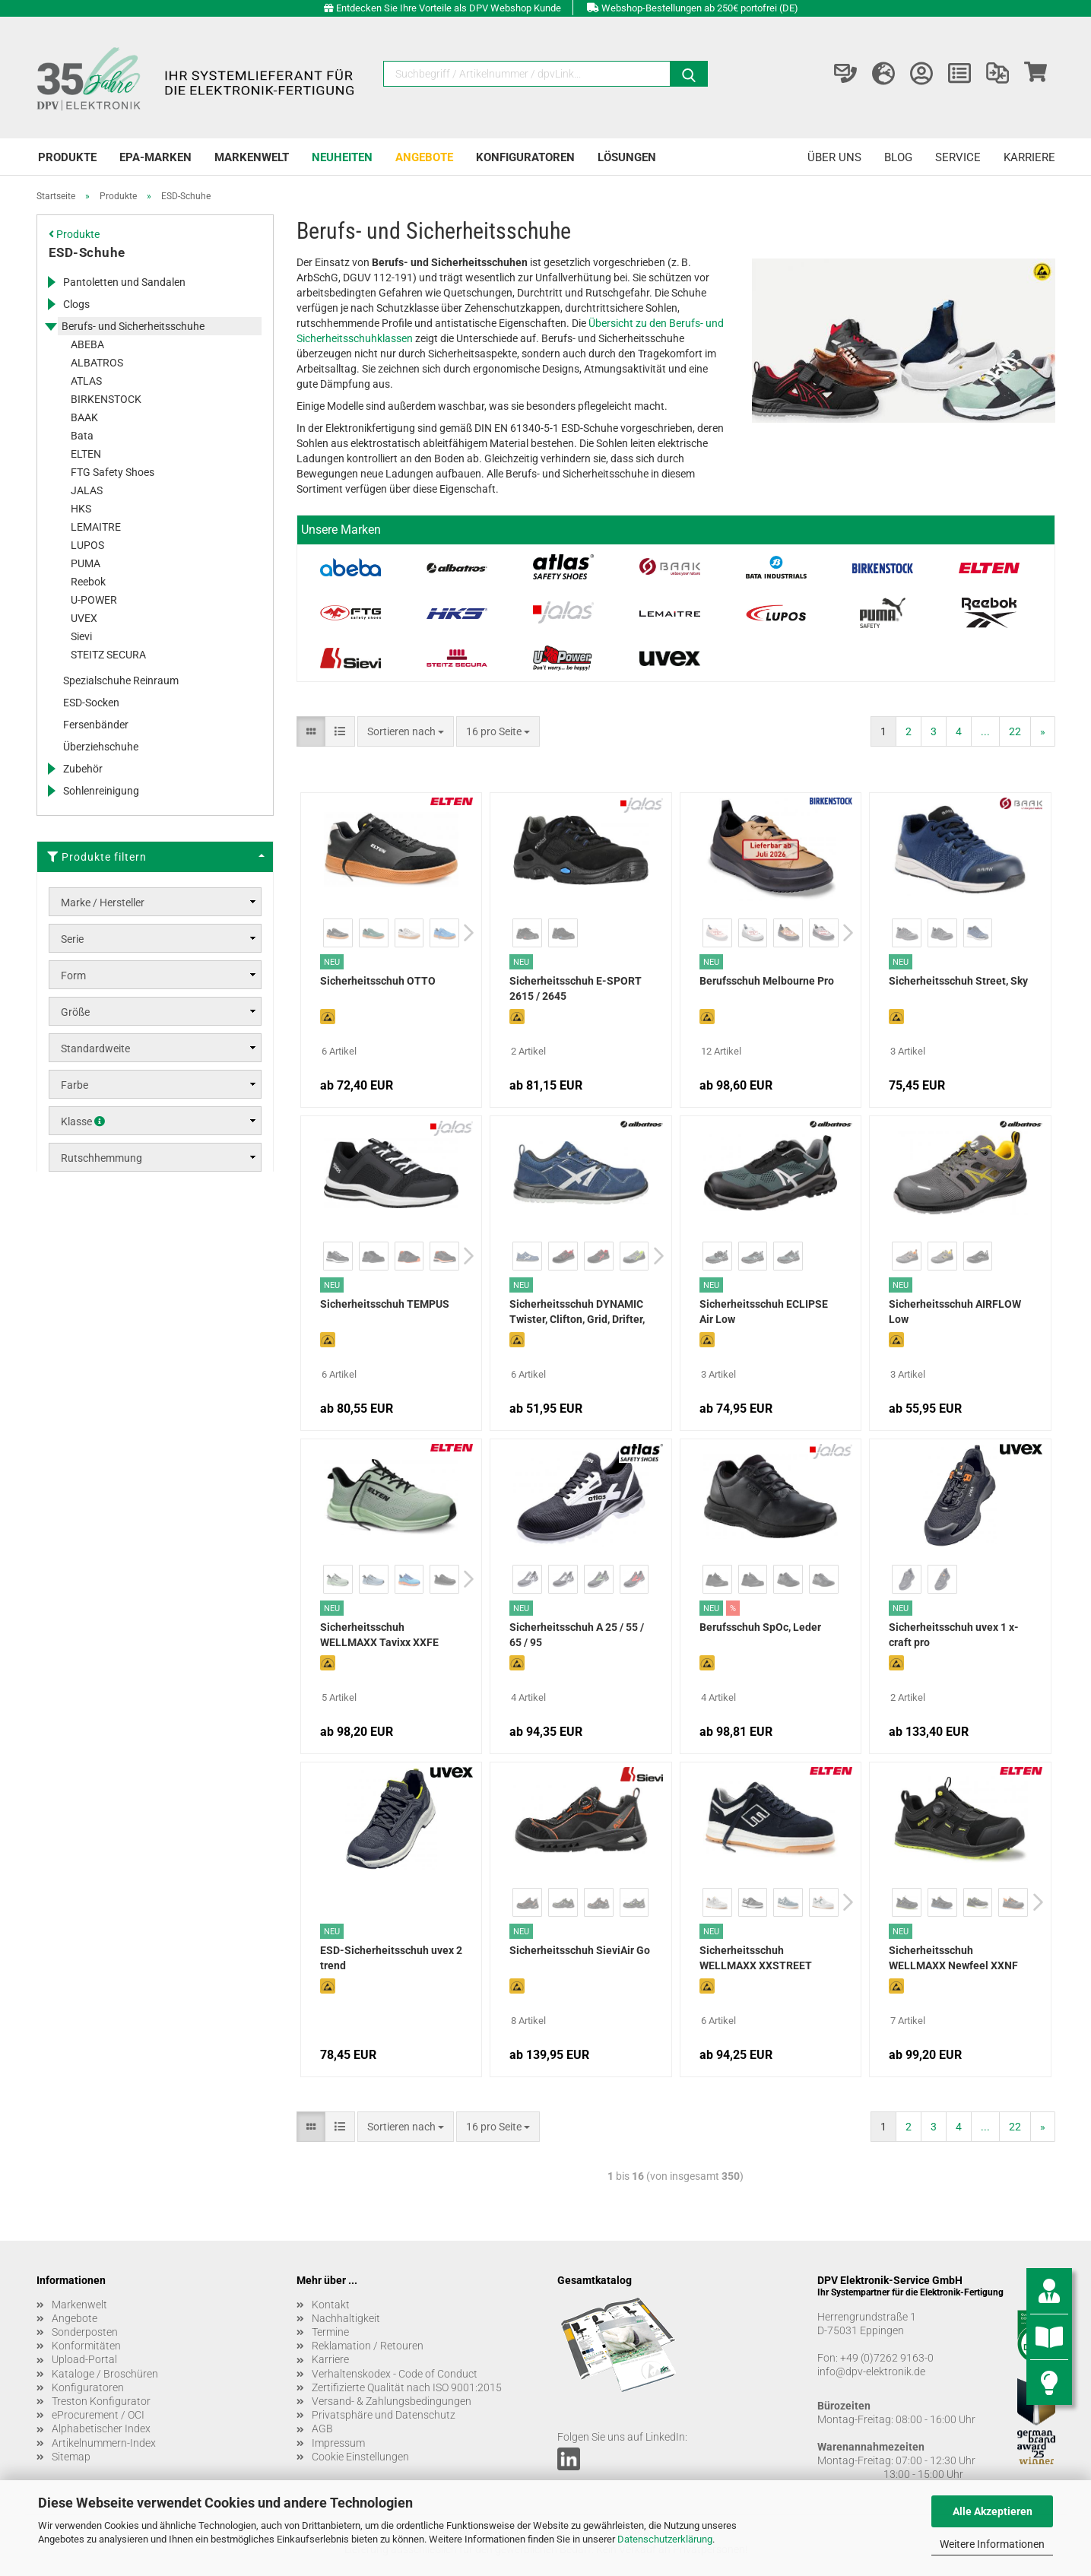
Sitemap (71, 2457)
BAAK (84, 417)
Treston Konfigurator (101, 2401)
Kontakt (331, 2304)
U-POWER (94, 600)
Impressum (338, 2443)
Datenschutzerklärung (664, 2539)
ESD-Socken (91, 702)
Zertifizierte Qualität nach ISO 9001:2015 (407, 2387)
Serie (72, 939)
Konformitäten (86, 2346)
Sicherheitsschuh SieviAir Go (579, 1950)
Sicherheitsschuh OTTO (378, 981)
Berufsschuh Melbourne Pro (766, 981)
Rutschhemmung (101, 1158)
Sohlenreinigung (101, 791)
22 (1015, 731)
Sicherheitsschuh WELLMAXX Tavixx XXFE (379, 1634)
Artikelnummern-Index (104, 2443)
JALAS (87, 490)
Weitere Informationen (992, 2544)
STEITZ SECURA (108, 655)
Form (73, 975)
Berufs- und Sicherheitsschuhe (133, 326)
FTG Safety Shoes (112, 472)
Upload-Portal (84, 2359)
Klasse (83, 1121)
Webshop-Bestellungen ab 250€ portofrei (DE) (699, 8)
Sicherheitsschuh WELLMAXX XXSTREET (755, 1958)
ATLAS (86, 381)
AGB (322, 2428)
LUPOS (87, 545)
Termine (330, 2332)
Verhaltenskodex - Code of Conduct (394, 2374)
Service (958, 157)
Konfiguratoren (525, 157)
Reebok (88, 582)
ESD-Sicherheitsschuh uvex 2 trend (391, 1958)
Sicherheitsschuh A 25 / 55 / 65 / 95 (576, 1634)
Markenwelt (251, 157)
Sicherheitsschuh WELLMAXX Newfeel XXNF (953, 1958)
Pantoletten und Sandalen (124, 282)
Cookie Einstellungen (360, 2457)
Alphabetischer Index (101, 2428)
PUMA (85, 563)
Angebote (424, 157)
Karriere (1029, 157)
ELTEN (86, 454)
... (985, 731)
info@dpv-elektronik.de (871, 2371)
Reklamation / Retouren (367, 2346)
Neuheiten (342, 157)
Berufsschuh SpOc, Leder (760, 1627)
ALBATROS (97, 363)
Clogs (76, 304)
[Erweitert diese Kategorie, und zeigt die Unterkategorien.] (51, 282)
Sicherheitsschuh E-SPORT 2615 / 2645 (575, 988)
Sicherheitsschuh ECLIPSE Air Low (763, 1311)
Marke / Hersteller (102, 902)
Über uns (834, 157)
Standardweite (95, 1048)
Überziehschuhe (100, 747)
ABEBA (87, 344)
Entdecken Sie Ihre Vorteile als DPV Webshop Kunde (448, 8)
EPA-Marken (155, 157)
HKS (81, 509)
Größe (75, 1012)
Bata (82, 436)
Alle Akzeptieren (992, 2511)
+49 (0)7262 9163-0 (887, 2358)
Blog (898, 157)
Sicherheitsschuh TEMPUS (384, 1304)
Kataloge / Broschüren (105, 2374)
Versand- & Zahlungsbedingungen (391, 2401)
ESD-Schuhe (87, 252)
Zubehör (83, 769)
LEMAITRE (96, 527)
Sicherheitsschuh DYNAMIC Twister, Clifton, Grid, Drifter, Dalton (577, 1313)
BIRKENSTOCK (106, 399)
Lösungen (627, 157)
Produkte (67, 157)
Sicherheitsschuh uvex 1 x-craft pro (954, 1634)
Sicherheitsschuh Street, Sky (958, 981)
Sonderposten (85, 2332)
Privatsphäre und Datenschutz (383, 2415)
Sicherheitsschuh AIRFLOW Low (955, 1311)
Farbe (74, 1085)
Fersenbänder (95, 725)
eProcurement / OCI (98, 2415)
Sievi (81, 636)
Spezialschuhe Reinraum (121, 680)
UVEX (84, 618)
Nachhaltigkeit (346, 2318)
